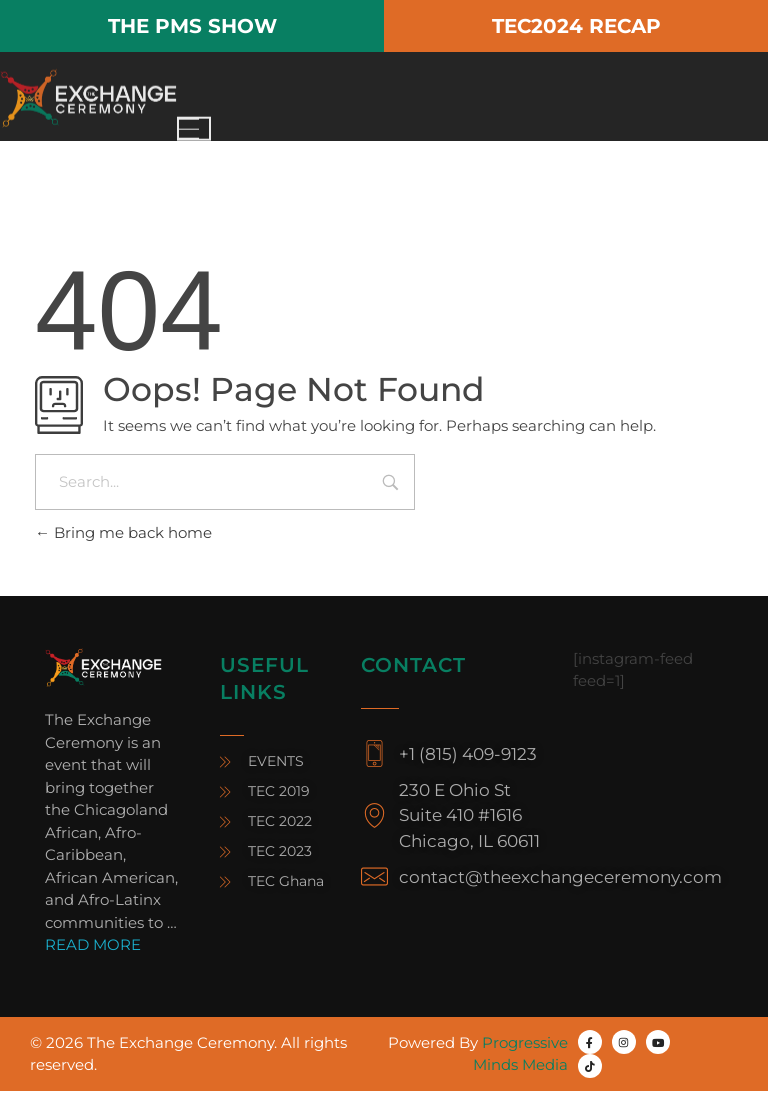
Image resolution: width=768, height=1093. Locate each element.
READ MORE (93, 946)
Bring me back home (123, 534)
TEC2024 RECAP (576, 26)
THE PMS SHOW (192, 26)
